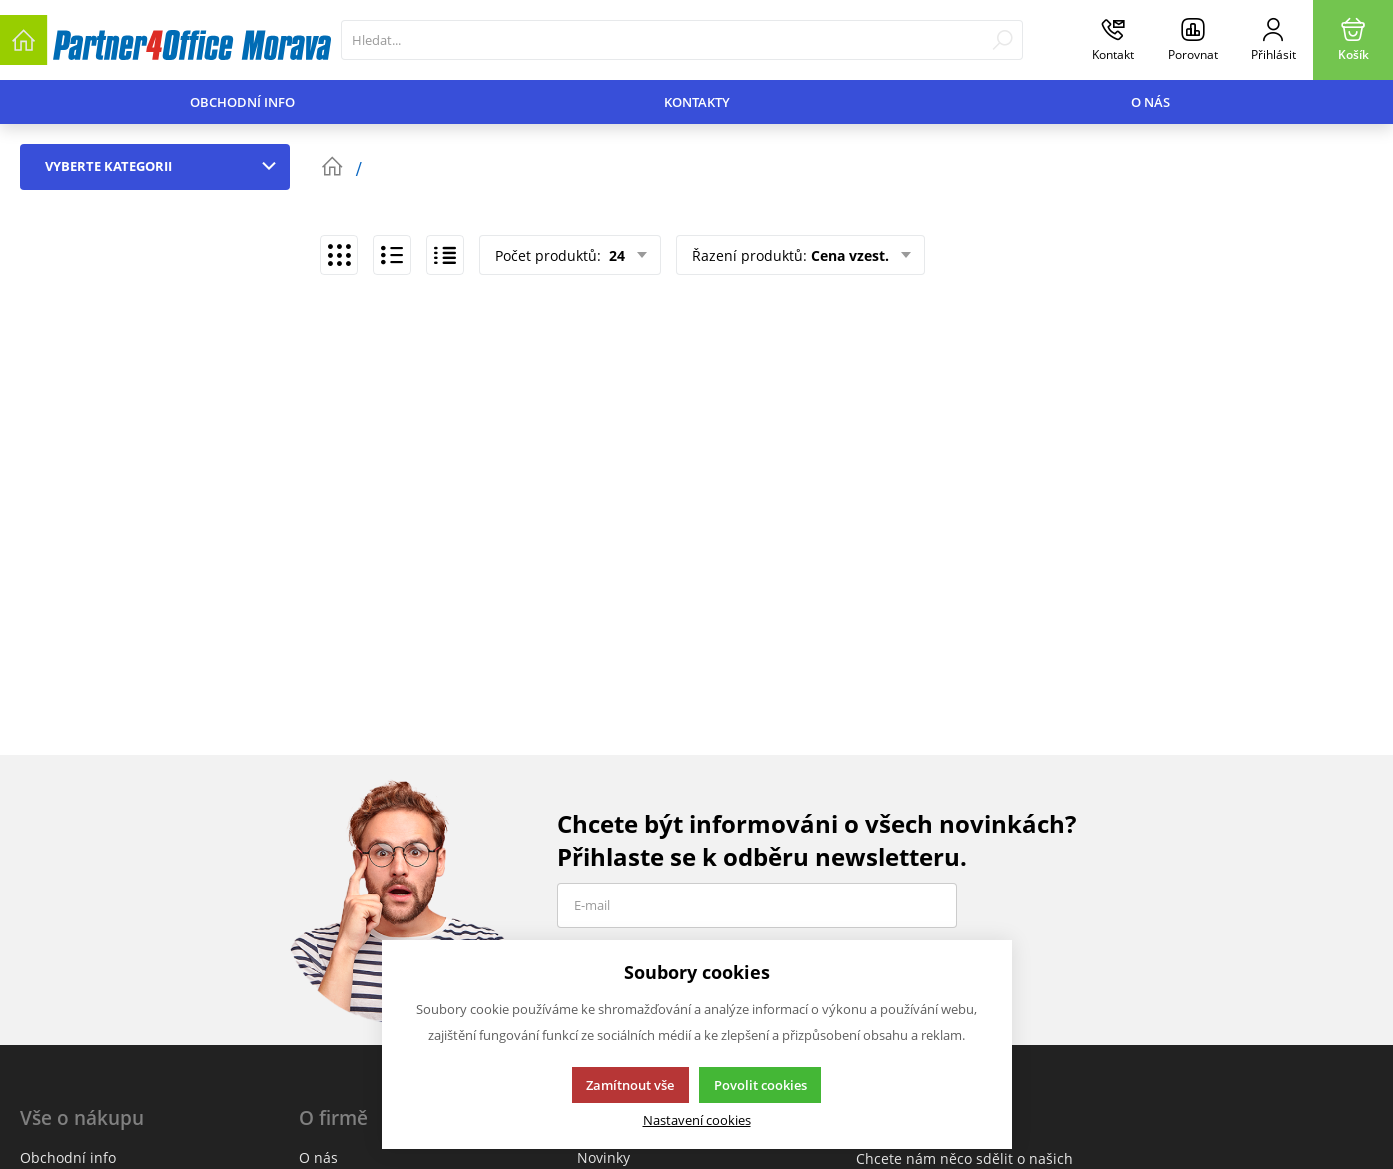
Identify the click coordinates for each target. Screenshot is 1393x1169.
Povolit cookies (760, 1085)
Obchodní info (242, 102)
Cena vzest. (850, 255)
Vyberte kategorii (165, 166)
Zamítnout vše (630, 1085)
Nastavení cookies (697, 1120)
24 (615, 255)
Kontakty (697, 102)
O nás (1150, 102)
